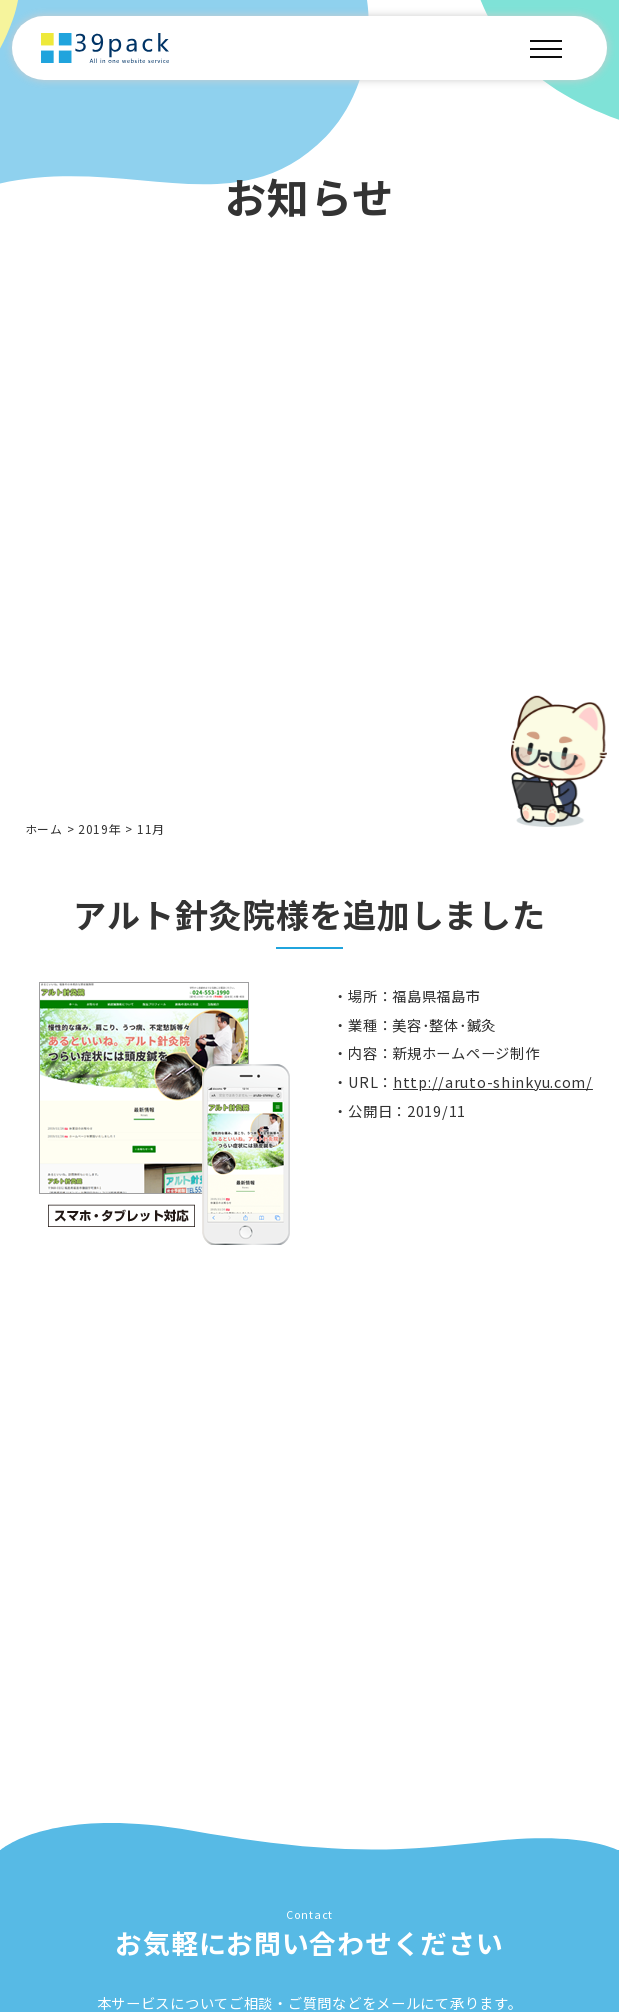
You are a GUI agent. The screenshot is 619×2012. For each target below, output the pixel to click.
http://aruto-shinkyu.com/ (493, 1086)
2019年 (100, 828)
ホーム (44, 828)
